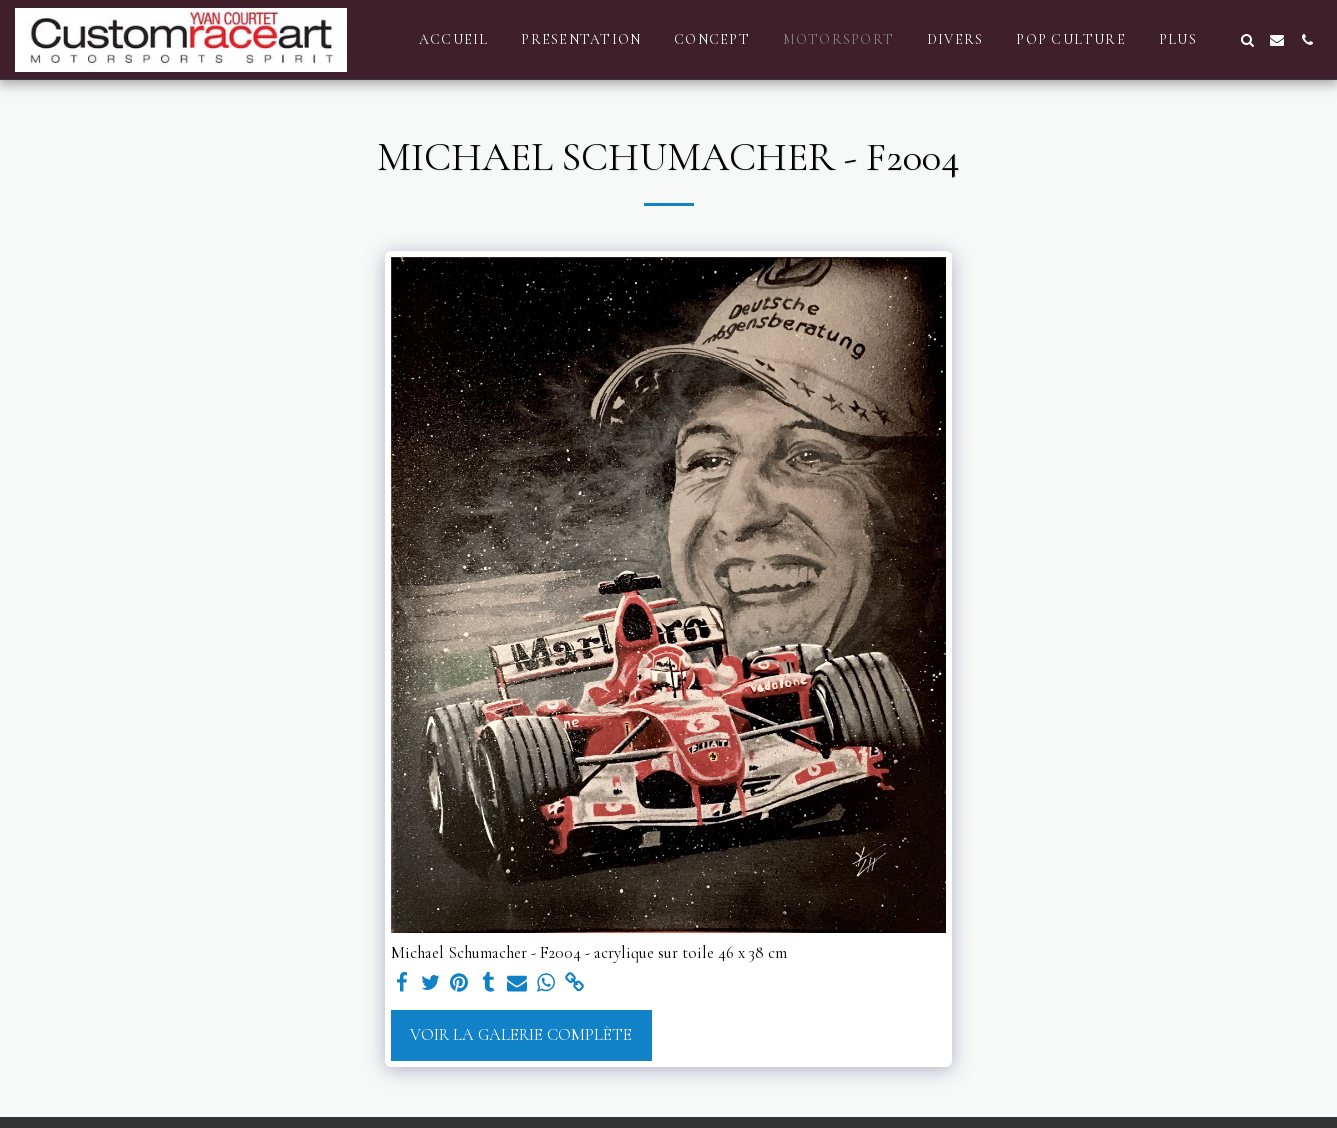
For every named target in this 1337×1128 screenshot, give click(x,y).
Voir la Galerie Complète (521, 1035)
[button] (1247, 40)
